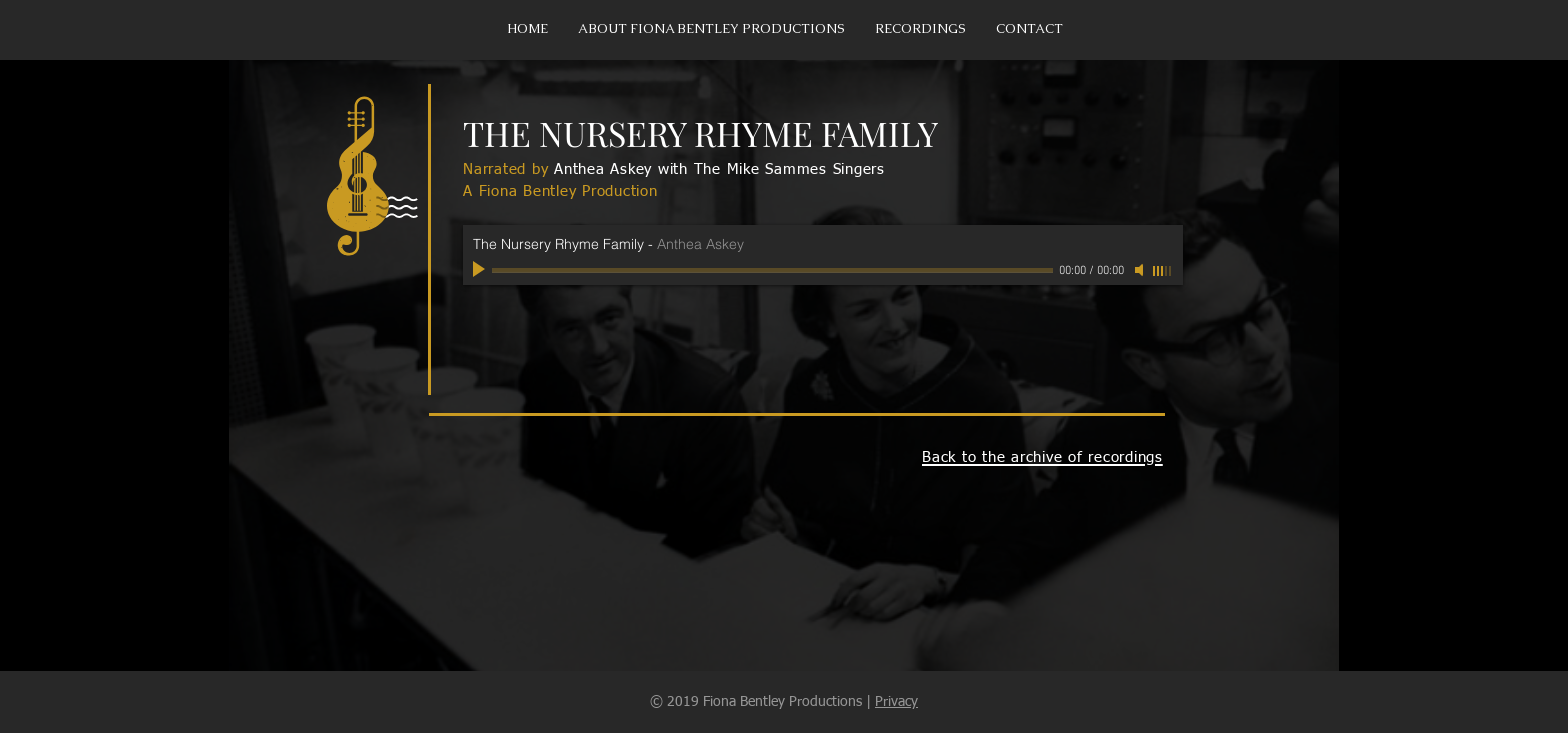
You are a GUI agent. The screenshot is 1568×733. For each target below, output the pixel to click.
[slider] (1163, 271)
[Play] (481, 270)
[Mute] (1141, 270)
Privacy (896, 702)
